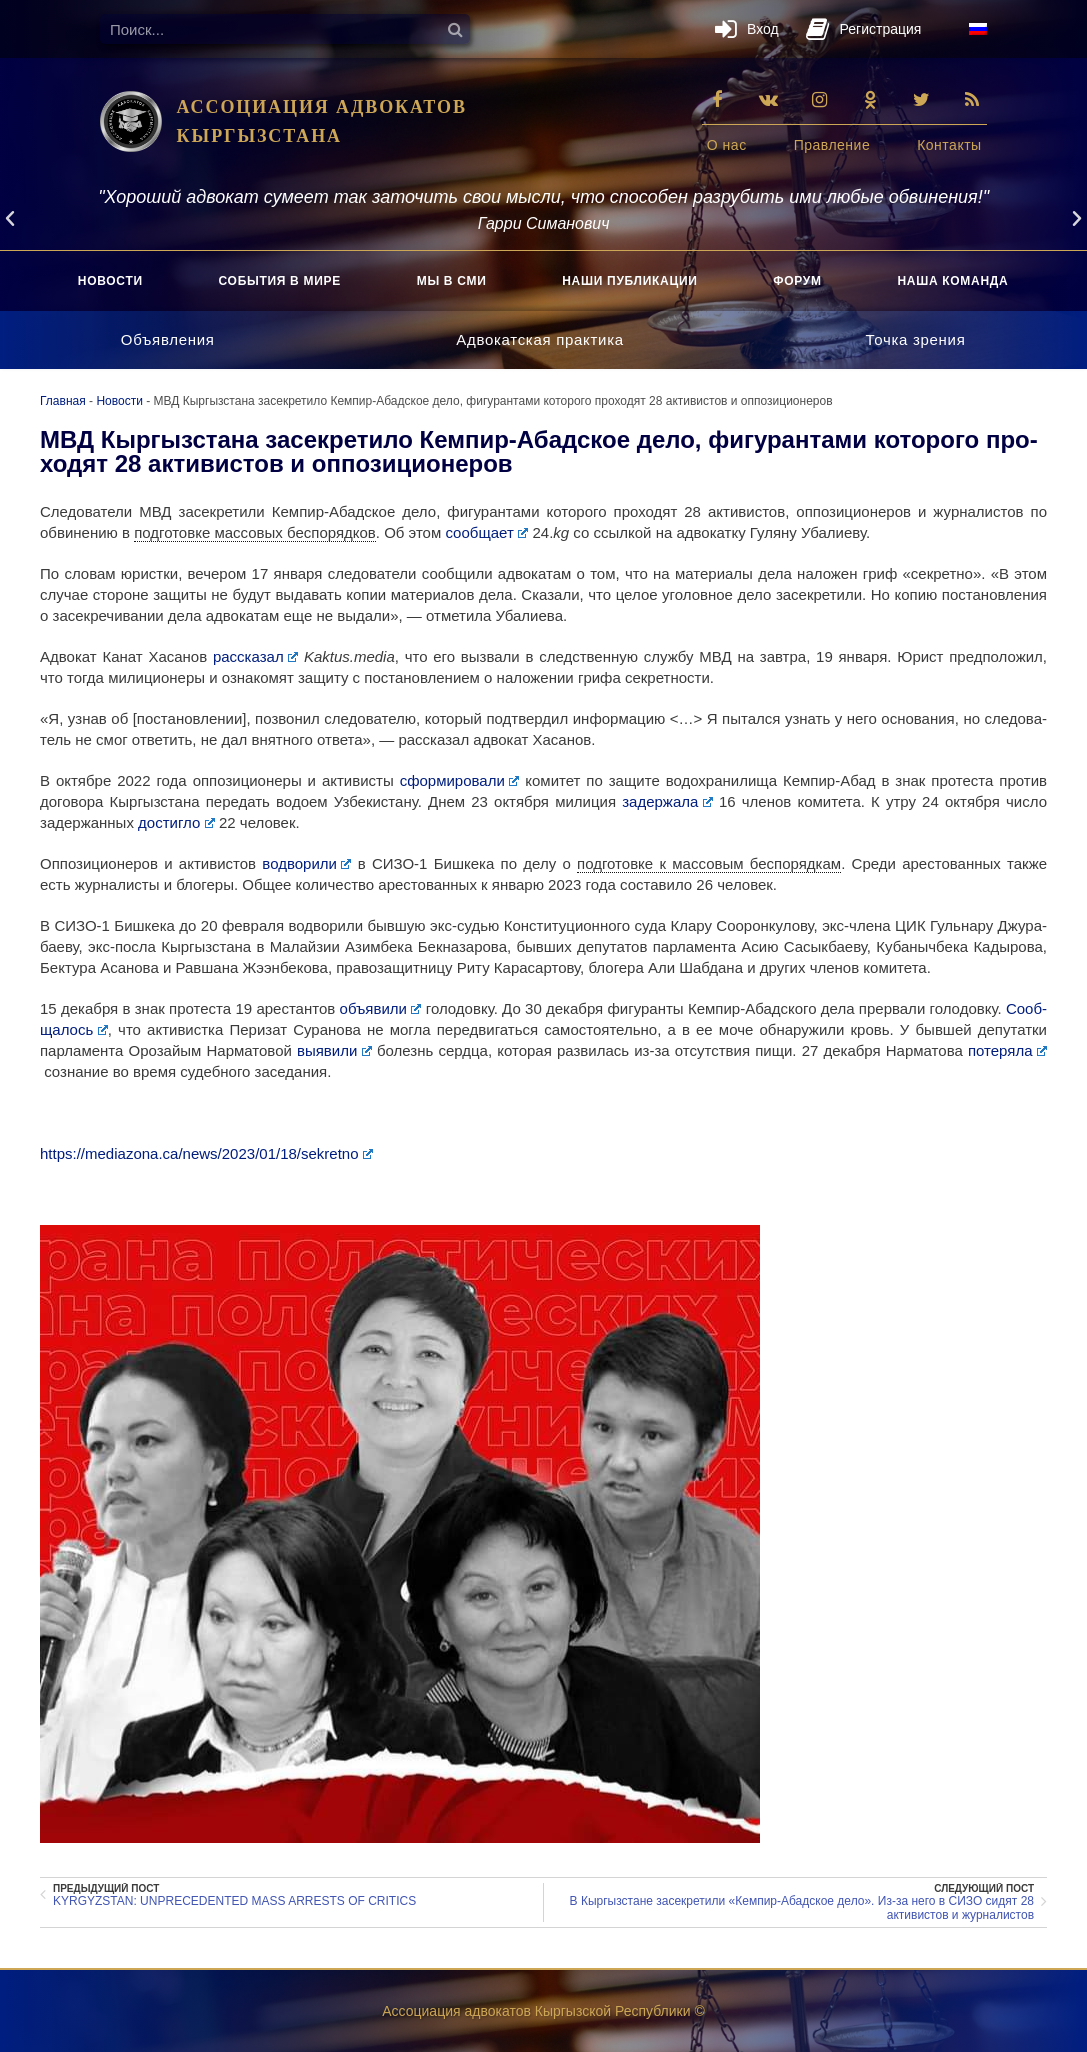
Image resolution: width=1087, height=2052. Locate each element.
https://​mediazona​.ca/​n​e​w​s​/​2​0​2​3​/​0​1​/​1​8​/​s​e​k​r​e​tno (206, 1153)
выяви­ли (334, 1050)
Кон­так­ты (949, 145)
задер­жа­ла (667, 801)
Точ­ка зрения (916, 339)
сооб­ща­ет (486, 532)
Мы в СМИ (452, 281)
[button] (10, 219)
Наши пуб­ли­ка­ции (629, 281)
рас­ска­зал (255, 656)
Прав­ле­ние (832, 145)
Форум (797, 281)
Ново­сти (110, 281)
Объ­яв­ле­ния (168, 339)
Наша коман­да (952, 281)
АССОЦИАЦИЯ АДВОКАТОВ (322, 107)
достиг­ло (176, 822)
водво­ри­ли (306, 863)
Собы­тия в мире (280, 281)
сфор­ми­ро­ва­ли (460, 780)
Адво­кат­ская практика (540, 339)
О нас (727, 145)
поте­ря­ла (1007, 1050)
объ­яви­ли (378, 1008)
